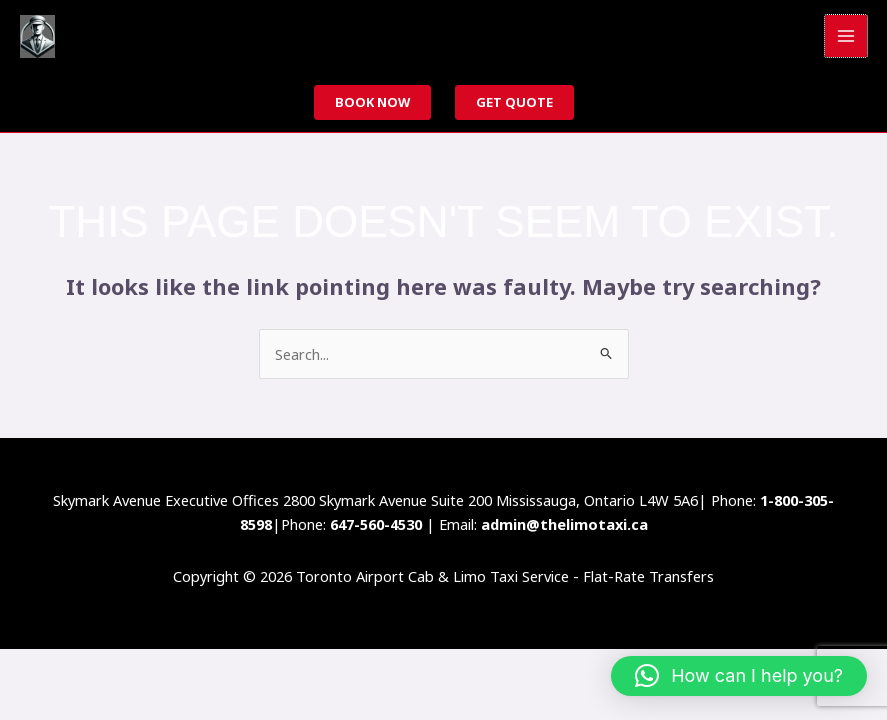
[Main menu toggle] (846, 36)
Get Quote (514, 102)
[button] (739, 676)
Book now (372, 102)
